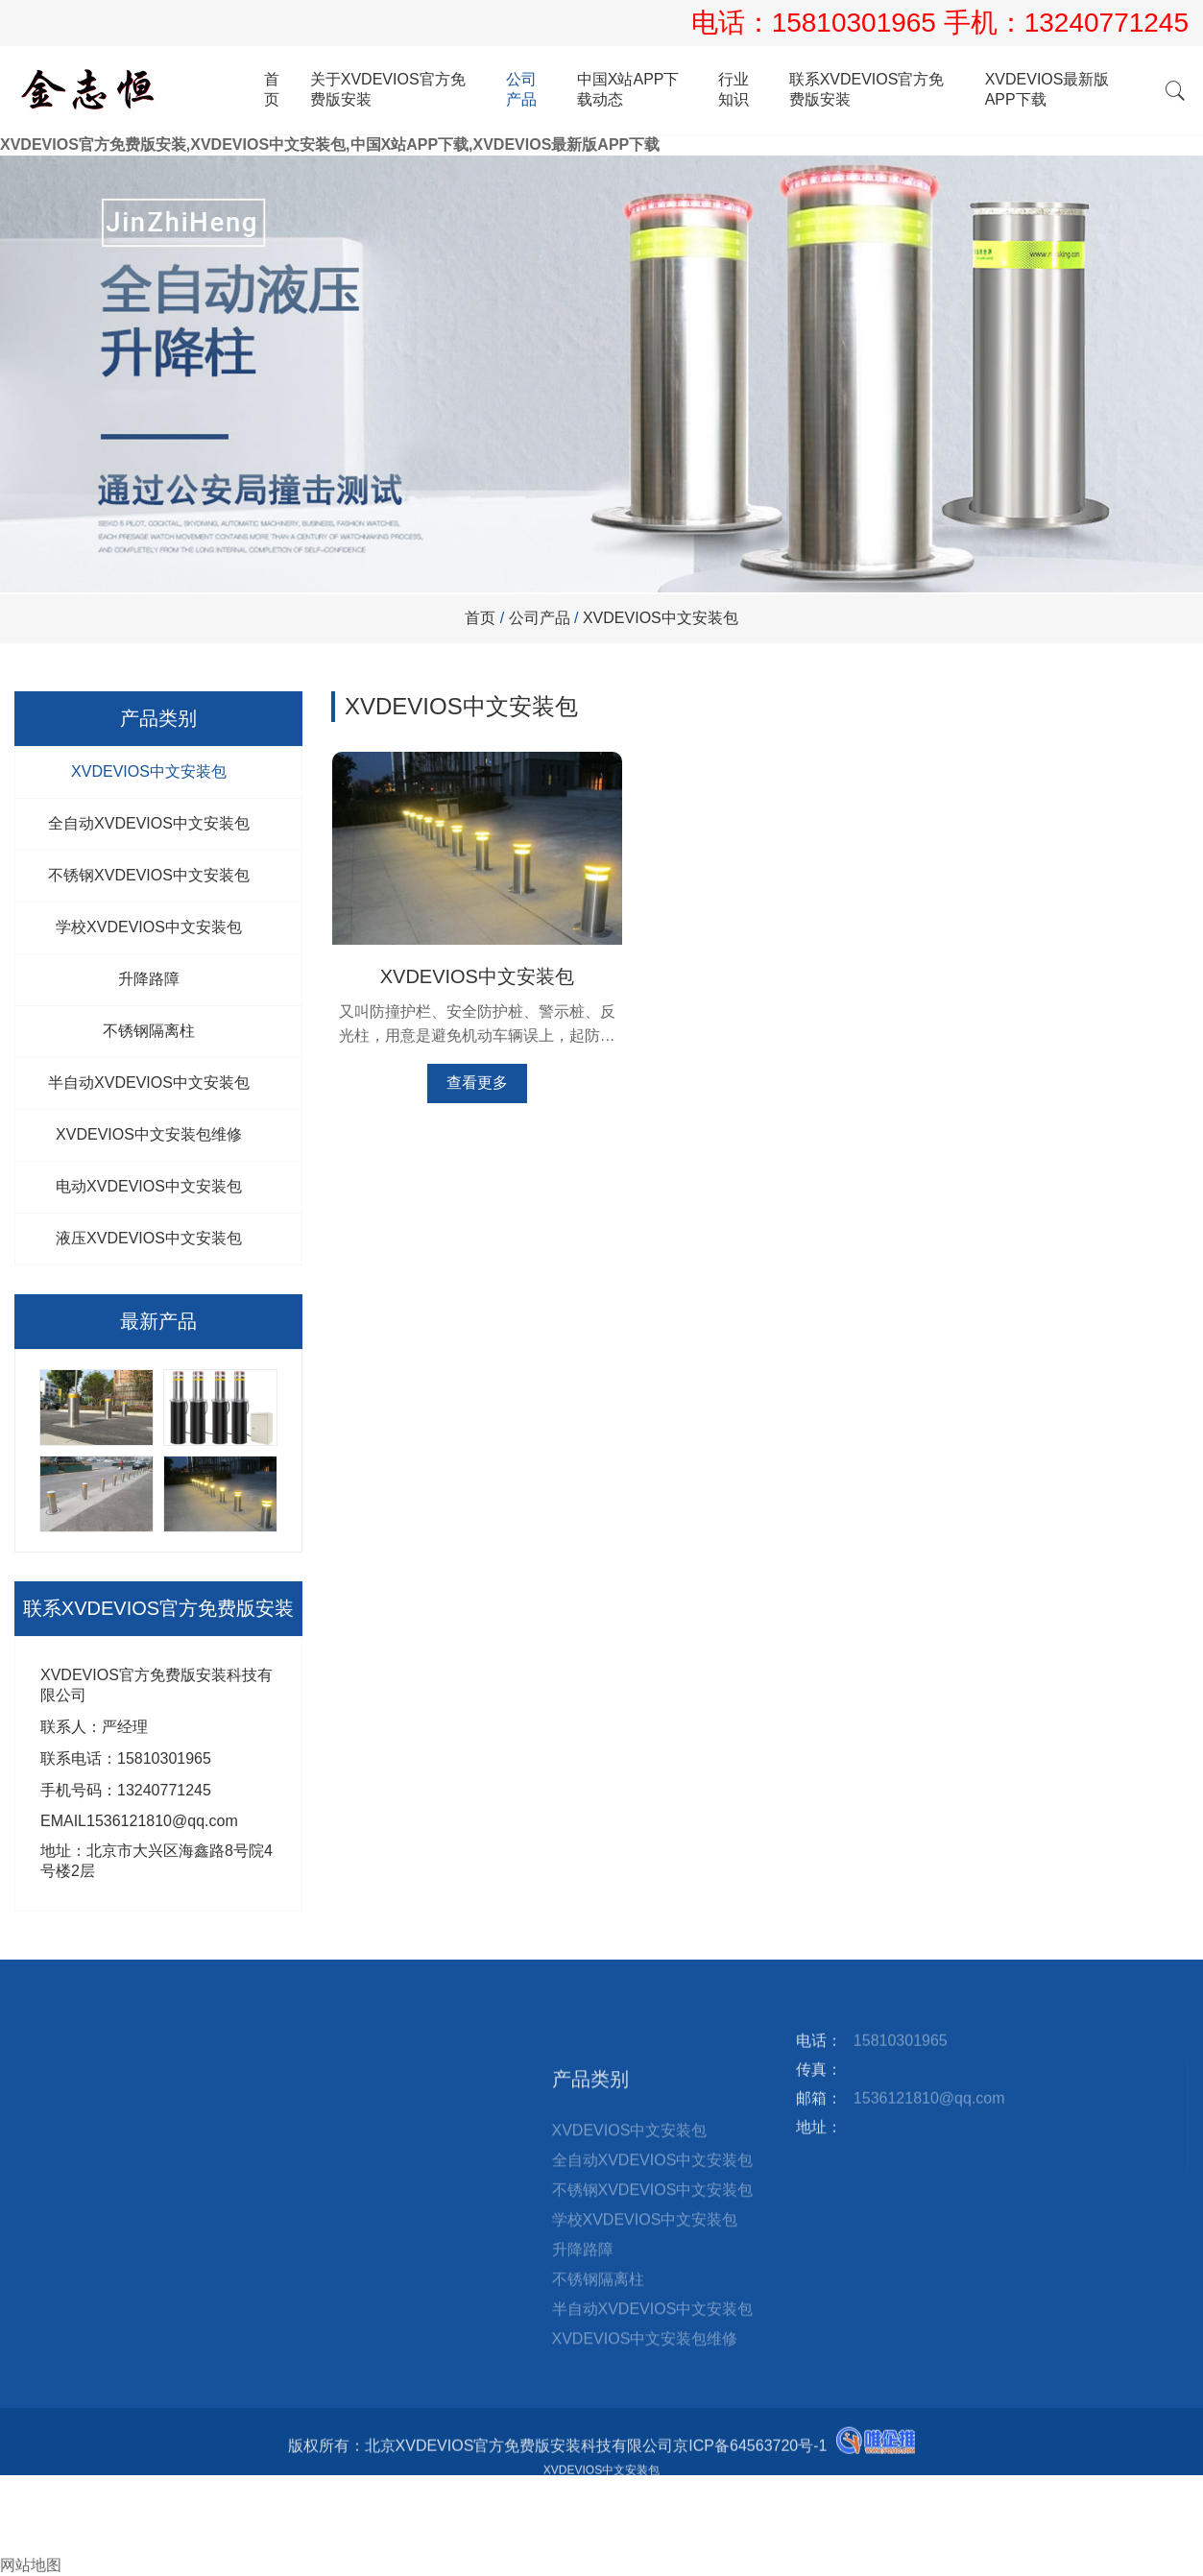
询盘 (23, 2545)
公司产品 (521, 89)
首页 (271, 89)
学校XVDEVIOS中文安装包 (149, 927)
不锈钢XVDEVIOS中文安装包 (149, 875)
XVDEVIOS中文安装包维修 (149, 1134)
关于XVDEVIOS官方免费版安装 (388, 89)
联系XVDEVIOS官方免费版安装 (867, 89)
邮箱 (23, 2524)
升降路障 (149, 979)
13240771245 (1106, 22)
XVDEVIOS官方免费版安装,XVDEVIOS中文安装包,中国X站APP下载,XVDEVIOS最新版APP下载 (330, 144)
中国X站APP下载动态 (628, 89)
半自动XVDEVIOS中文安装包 (149, 1082)
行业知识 (733, 89)
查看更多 (467, 1069)
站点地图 (322, 2042)
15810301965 (858, 22)
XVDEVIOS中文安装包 (660, 618)
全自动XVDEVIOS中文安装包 (149, 823)
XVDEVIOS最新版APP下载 (1047, 89)
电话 (15, 2504)
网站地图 (30, 2565)
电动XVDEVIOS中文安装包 (149, 1186)
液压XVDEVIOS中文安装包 (149, 1238)
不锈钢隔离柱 (149, 1031)
